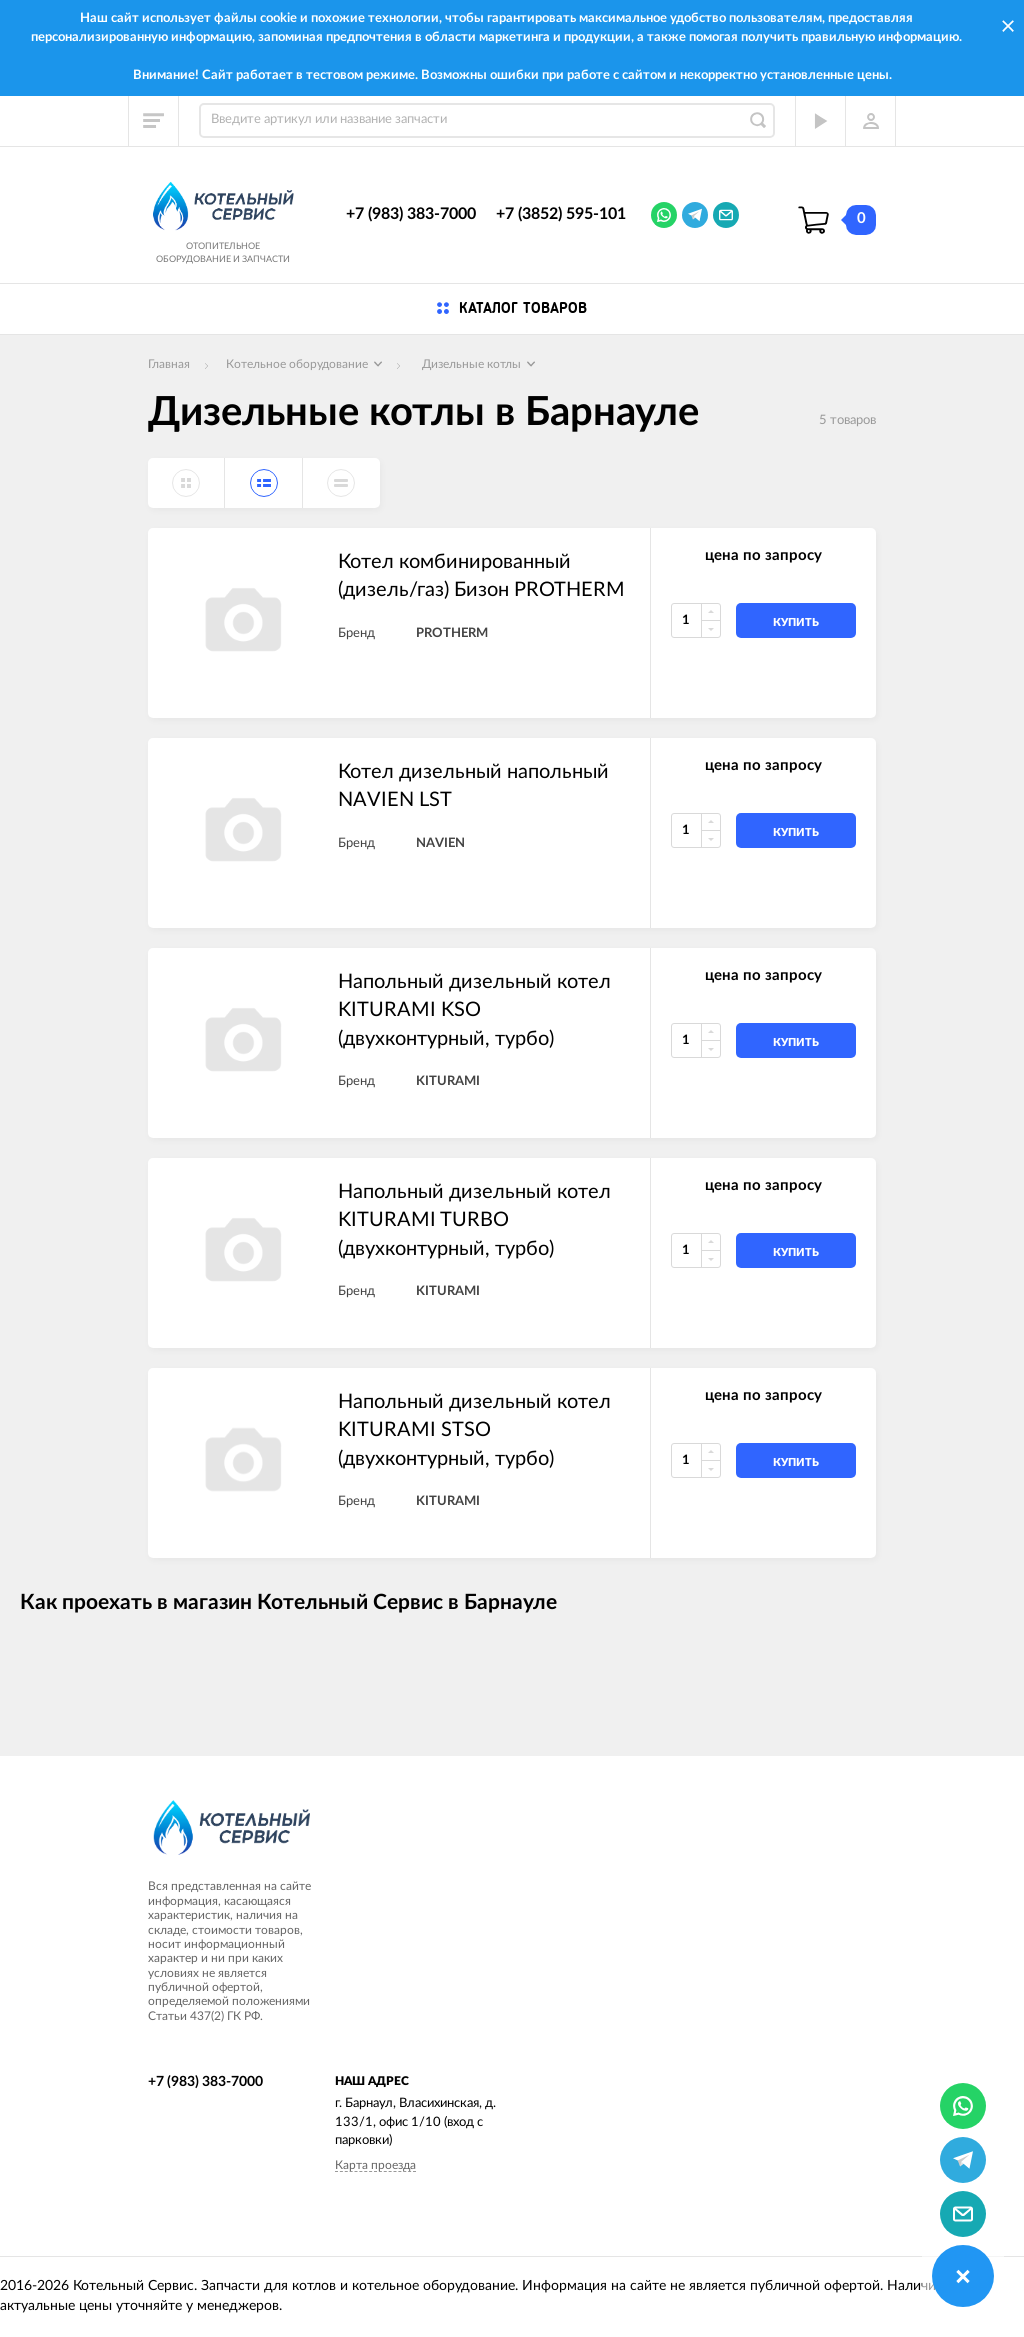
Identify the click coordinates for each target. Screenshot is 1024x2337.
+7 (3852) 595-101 (561, 214)
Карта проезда (375, 2165)
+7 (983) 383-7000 (411, 214)
